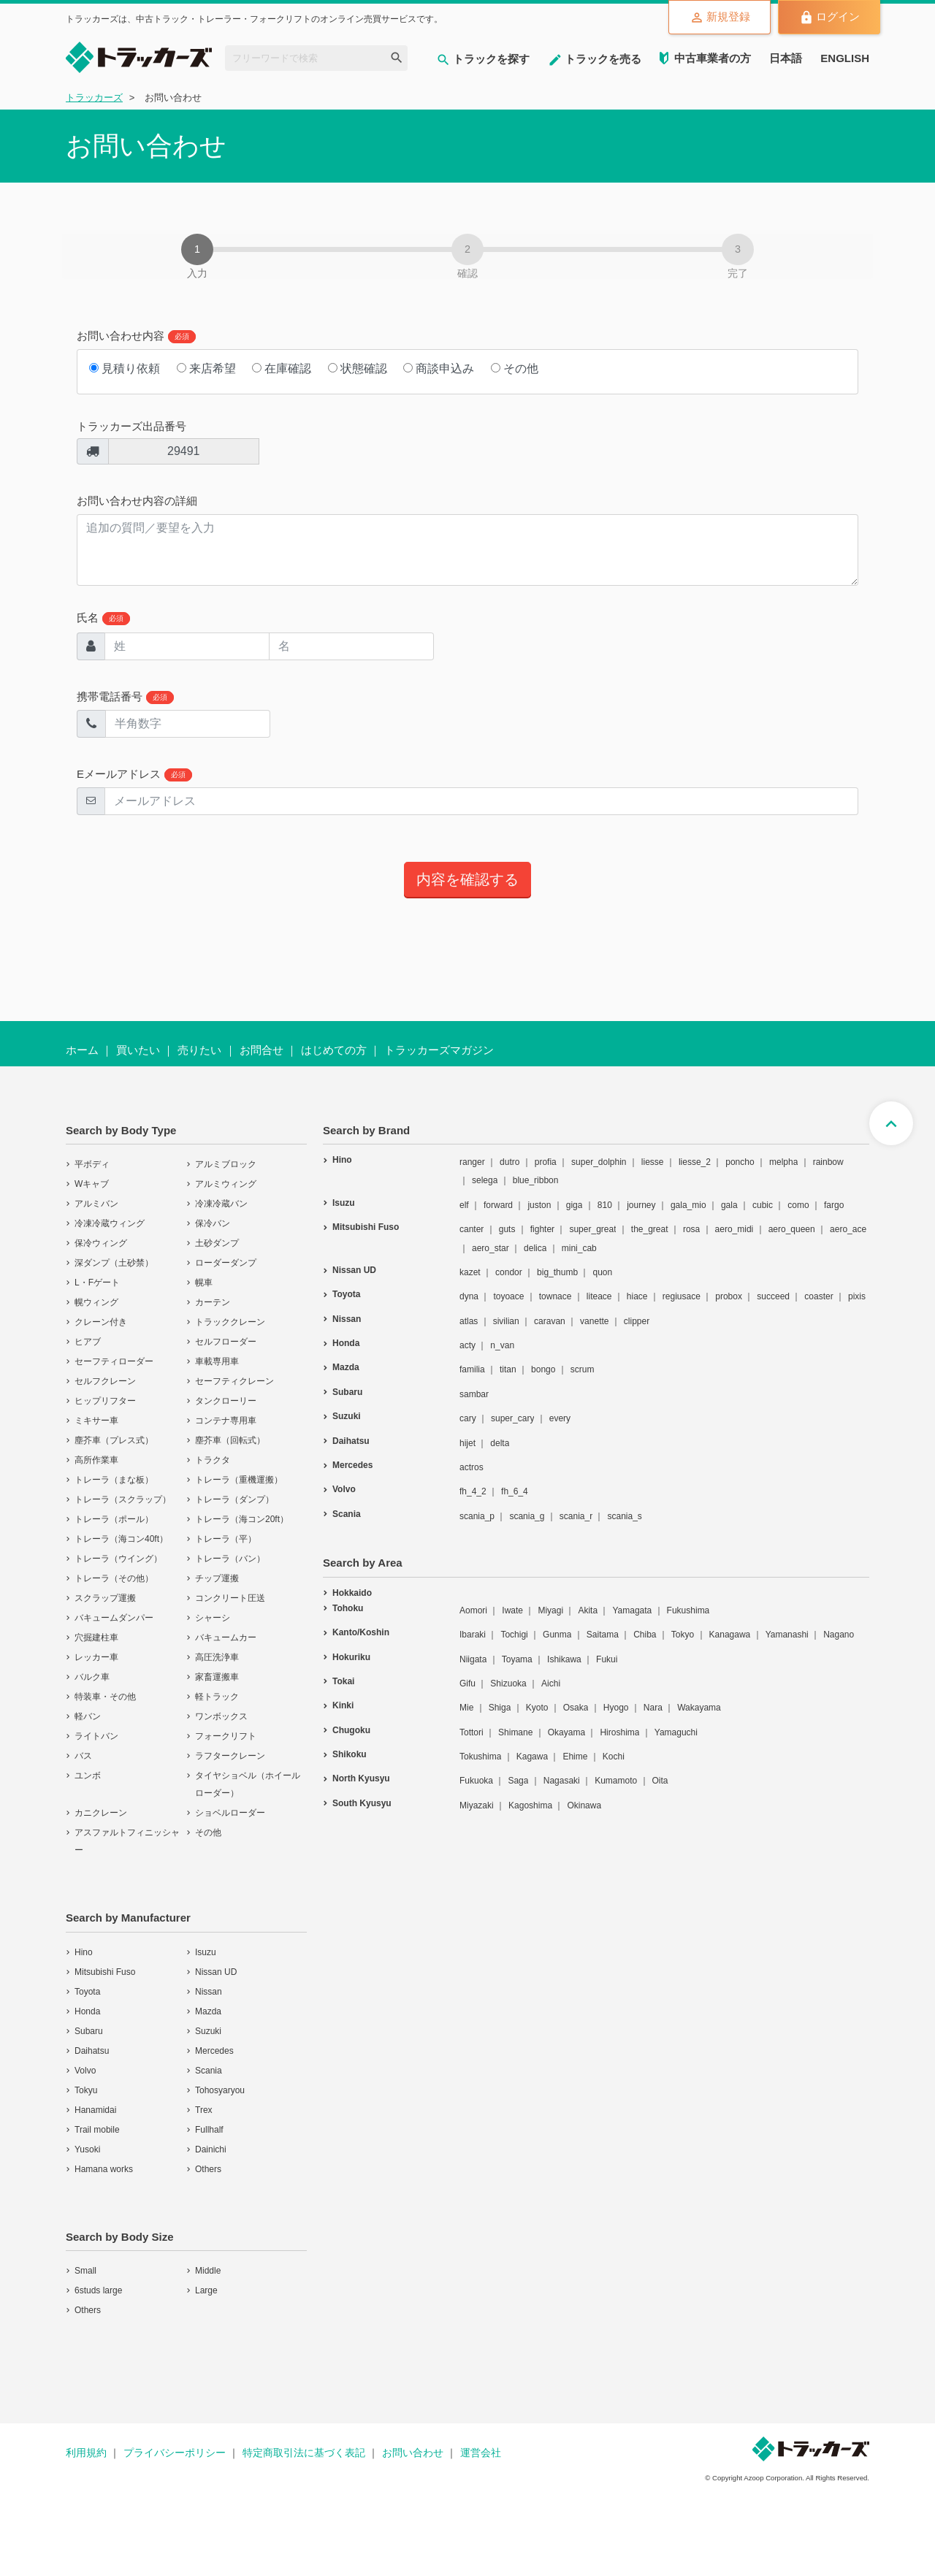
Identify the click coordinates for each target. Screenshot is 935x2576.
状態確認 (357, 368)
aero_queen (791, 1229)
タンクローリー (225, 1401)
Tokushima (480, 1756)
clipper (636, 1321)
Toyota (87, 1992)
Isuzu (205, 1952)
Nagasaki (561, 1781)
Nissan (208, 1992)
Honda (87, 2011)
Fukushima (688, 1610)
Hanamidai (95, 2110)
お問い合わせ (412, 2452)
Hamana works (104, 2169)
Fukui (606, 1659)
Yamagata (632, 1610)
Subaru (89, 2031)
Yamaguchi (676, 1732)
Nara (653, 1707)
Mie (466, 1707)
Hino (84, 1952)
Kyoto (537, 1707)
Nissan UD (216, 1972)
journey (641, 1205)
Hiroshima (619, 1732)
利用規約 (86, 2452)
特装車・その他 (105, 1697)
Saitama (603, 1634)
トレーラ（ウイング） (118, 1558)
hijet (467, 1443)
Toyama (517, 1659)
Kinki (343, 1705)
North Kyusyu (361, 1778)
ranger (472, 1162)
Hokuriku (351, 1657)
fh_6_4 (514, 1491)
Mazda (208, 2011)
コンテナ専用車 (225, 1420)
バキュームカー (225, 1637)
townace (555, 1296)
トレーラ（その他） (114, 1578)
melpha (783, 1162)
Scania (208, 2070)
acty (467, 1345)
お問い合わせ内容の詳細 (137, 500)
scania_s (624, 1516)
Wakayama (699, 1707)
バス (83, 1756)
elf (464, 1205)
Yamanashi (787, 1634)
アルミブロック (225, 1164)
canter (471, 1229)
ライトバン (96, 1736)
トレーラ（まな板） (114, 1480)
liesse (652, 1162)
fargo (834, 1205)
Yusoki (87, 2149)
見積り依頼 (124, 368)
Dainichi (210, 2149)
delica (535, 1248)
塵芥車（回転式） (230, 1440)
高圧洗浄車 (217, 1657)
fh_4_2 (472, 1491)
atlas (468, 1321)
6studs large (98, 2290)
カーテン (212, 1302)
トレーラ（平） (225, 1539)
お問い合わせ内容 (136, 336)
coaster (818, 1296)
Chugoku (351, 1730)
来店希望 (206, 368)
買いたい (138, 1050)
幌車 (204, 1282)
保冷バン (212, 1223)
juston (539, 1205)
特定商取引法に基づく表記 (304, 2452)
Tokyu (86, 2090)
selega (484, 1180)
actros (471, 1467)
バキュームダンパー (114, 1618)
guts (507, 1229)
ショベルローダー (230, 1813)
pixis (857, 1296)
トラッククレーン (230, 1322)
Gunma (557, 1634)
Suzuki (208, 2031)
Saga (518, 1781)
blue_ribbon (536, 1180)
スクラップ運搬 (105, 1598)
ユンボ (88, 1775)
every (559, 1418)
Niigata (472, 1659)
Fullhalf (209, 2130)
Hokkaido (352, 1593)
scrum (582, 1369)
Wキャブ (92, 1184)
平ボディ (92, 1164)
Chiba (644, 1634)
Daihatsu (92, 2051)
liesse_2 (695, 1162)
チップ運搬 (217, 1578)
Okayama (566, 1732)
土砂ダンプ (217, 1243)
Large (206, 2290)
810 (605, 1205)
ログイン (827, 17)
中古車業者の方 (712, 58)
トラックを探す (483, 59)
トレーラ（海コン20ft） (242, 1519)
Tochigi (513, 1634)
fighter (542, 1229)
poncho (739, 1162)
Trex (204, 2110)
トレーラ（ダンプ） (234, 1499)
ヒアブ (88, 1342)
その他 (514, 368)
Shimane (515, 1732)
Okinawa (584, 1805)
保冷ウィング (101, 1243)
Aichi (550, 1683)
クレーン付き (101, 1322)
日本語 (785, 58)
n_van (502, 1345)
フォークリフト (225, 1736)
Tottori (471, 1732)
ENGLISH (844, 58)
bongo (543, 1369)
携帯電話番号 (125, 697)
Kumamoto (616, 1781)
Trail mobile (97, 2130)
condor (508, 1272)
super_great (592, 1229)
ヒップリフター (105, 1401)
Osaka (576, 1707)
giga (574, 1205)
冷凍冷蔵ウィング (110, 1223)
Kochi (614, 1756)
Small (85, 2271)
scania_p (477, 1516)
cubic (762, 1205)
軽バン (88, 1716)
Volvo (85, 2070)
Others (208, 2169)
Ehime (574, 1756)
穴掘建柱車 (96, 1637)
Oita (660, 1781)
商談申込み (438, 368)
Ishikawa (564, 1659)
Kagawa (532, 1756)
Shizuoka (508, 1683)
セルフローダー (225, 1342)
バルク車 (92, 1677)
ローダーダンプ (225, 1263)
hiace (637, 1296)
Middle (208, 2271)
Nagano (838, 1634)
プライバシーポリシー (174, 2452)
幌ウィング (96, 1302)
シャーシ (212, 1618)
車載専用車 (217, 1361)
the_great (649, 1229)
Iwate (512, 1610)
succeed (773, 1296)
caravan (549, 1321)
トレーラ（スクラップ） (123, 1499)
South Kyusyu (362, 1803)
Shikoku (349, 1754)
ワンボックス (221, 1716)
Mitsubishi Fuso (105, 1972)
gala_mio (688, 1205)
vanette (594, 1321)
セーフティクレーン (234, 1381)
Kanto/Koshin (360, 1632)
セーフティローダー (114, 1361)
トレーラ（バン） (230, 1558)
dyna (468, 1296)
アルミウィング (225, 1184)
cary (467, 1418)
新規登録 (714, 17)
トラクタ (212, 1460)
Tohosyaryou (220, 2090)
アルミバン (96, 1204)
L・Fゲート (97, 1282)
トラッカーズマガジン (439, 1050)
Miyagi (550, 1610)
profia (546, 1162)
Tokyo (682, 1634)
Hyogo (616, 1707)
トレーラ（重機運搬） (239, 1480)
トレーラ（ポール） (114, 1519)
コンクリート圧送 (230, 1598)
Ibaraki (472, 1634)
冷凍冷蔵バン (221, 1204)
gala (729, 1205)
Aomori (473, 1610)
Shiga (500, 1707)
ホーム (82, 1050)
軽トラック (217, 1697)
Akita (588, 1610)
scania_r (576, 1516)
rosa (691, 1229)
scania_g (526, 1516)
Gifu (467, 1683)
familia (472, 1369)
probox (728, 1296)
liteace (599, 1296)
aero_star (490, 1248)
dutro (509, 1162)
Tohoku (347, 1608)
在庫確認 (281, 368)
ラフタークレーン (230, 1756)
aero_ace (848, 1229)
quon (602, 1272)
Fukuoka (476, 1781)
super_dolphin (598, 1162)
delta (499, 1443)
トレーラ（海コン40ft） (121, 1539)
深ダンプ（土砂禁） (114, 1263)
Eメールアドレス (134, 774)
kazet (470, 1272)
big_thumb (557, 1272)
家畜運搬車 (217, 1677)
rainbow (828, 1162)
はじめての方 (334, 1050)
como (798, 1205)
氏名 (103, 618)
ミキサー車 (96, 1420)
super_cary (512, 1418)
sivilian (506, 1321)
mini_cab (579, 1248)
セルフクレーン (105, 1381)
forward (498, 1205)
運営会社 (480, 2452)
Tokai (343, 1681)
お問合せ (261, 1050)
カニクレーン (101, 1813)
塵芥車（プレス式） (114, 1440)
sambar (474, 1394)
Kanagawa (730, 1634)
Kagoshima (530, 1805)
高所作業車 (96, 1460)
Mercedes (214, 2051)
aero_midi (734, 1229)
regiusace (682, 1296)
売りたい (199, 1050)
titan (508, 1369)
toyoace (508, 1296)
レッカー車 (96, 1657)
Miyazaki (476, 1805)
